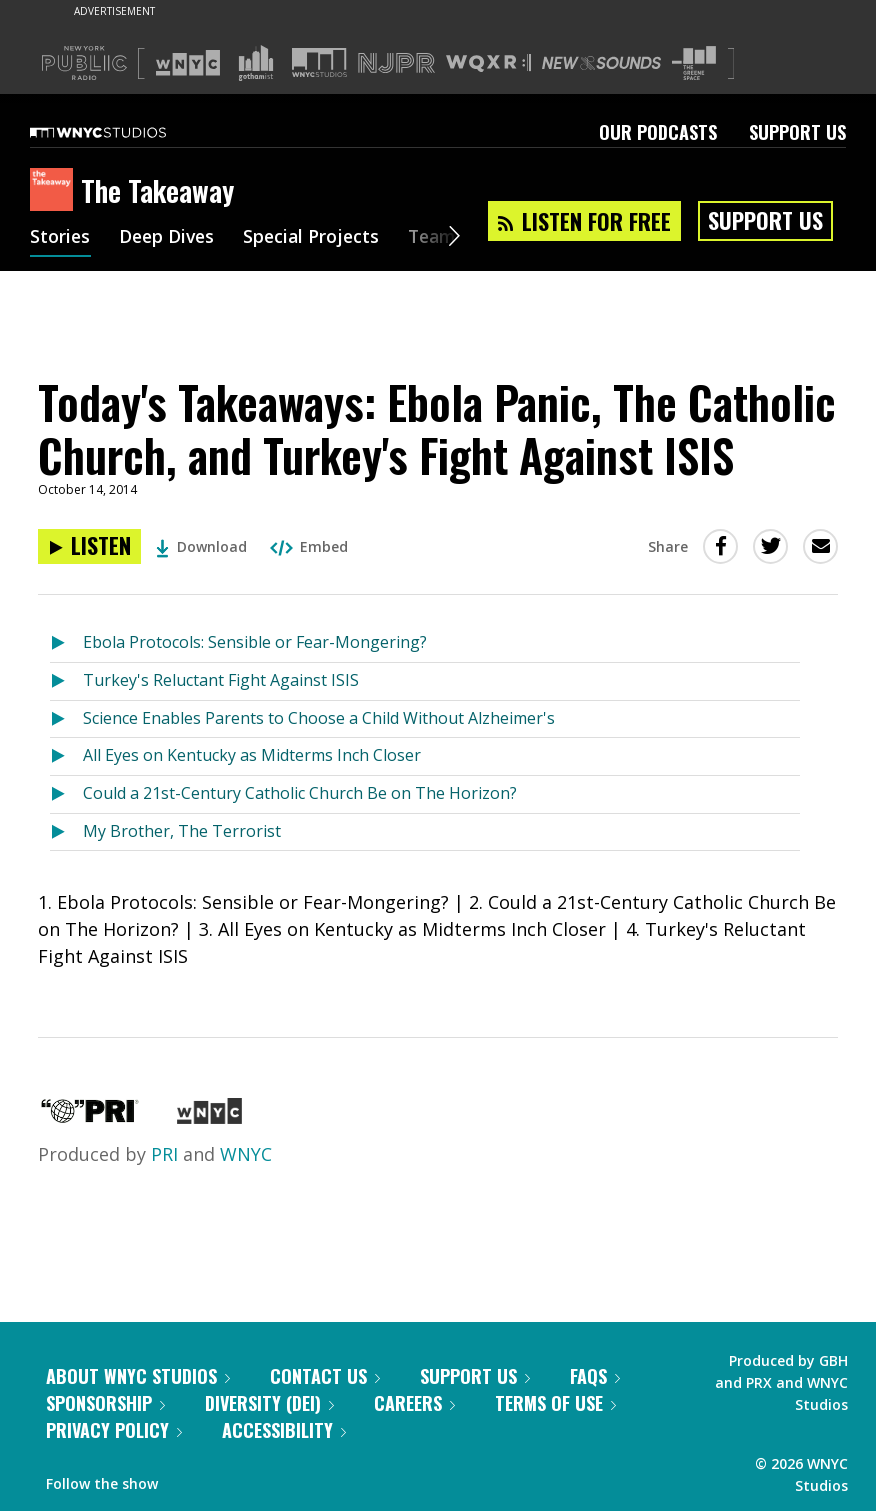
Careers (414, 1403)
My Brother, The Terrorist (182, 831)
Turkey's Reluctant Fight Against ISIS (221, 680)
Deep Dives (169, 238)
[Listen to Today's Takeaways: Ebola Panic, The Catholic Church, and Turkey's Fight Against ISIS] (89, 546)
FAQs (595, 1376)
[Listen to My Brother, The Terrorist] (66, 832)
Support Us (797, 132)
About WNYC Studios (138, 1376)
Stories (60, 238)
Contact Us (325, 1376)
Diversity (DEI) (269, 1403)
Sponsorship (105, 1403)
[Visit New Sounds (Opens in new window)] (601, 63)
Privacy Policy (114, 1430)
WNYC (246, 1154)
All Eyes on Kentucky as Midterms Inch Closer (252, 755)
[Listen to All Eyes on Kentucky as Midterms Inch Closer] (66, 756)
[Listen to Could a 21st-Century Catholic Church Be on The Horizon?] (66, 794)
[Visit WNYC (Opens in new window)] (188, 63)
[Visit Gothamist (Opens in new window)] (256, 63)
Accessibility (284, 1430)
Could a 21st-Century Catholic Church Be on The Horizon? (300, 793)
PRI (164, 1154)
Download (201, 546)
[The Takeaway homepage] (55, 191)
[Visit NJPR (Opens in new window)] (396, 63)
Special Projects (317, 238)
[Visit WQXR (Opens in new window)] (488, 63)
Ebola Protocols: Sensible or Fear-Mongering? (255, 642)
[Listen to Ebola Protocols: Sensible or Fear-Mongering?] (66, 643)
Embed (309, 546)
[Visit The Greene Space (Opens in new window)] (694, 63)
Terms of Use (555, 1403)
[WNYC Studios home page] (123, 132)
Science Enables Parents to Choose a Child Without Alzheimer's (319, 718)
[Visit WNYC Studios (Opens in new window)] (319, 62)
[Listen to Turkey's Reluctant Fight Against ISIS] (66, 681)
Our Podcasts (658, 132)
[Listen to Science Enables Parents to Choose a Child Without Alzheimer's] (66, 719)
